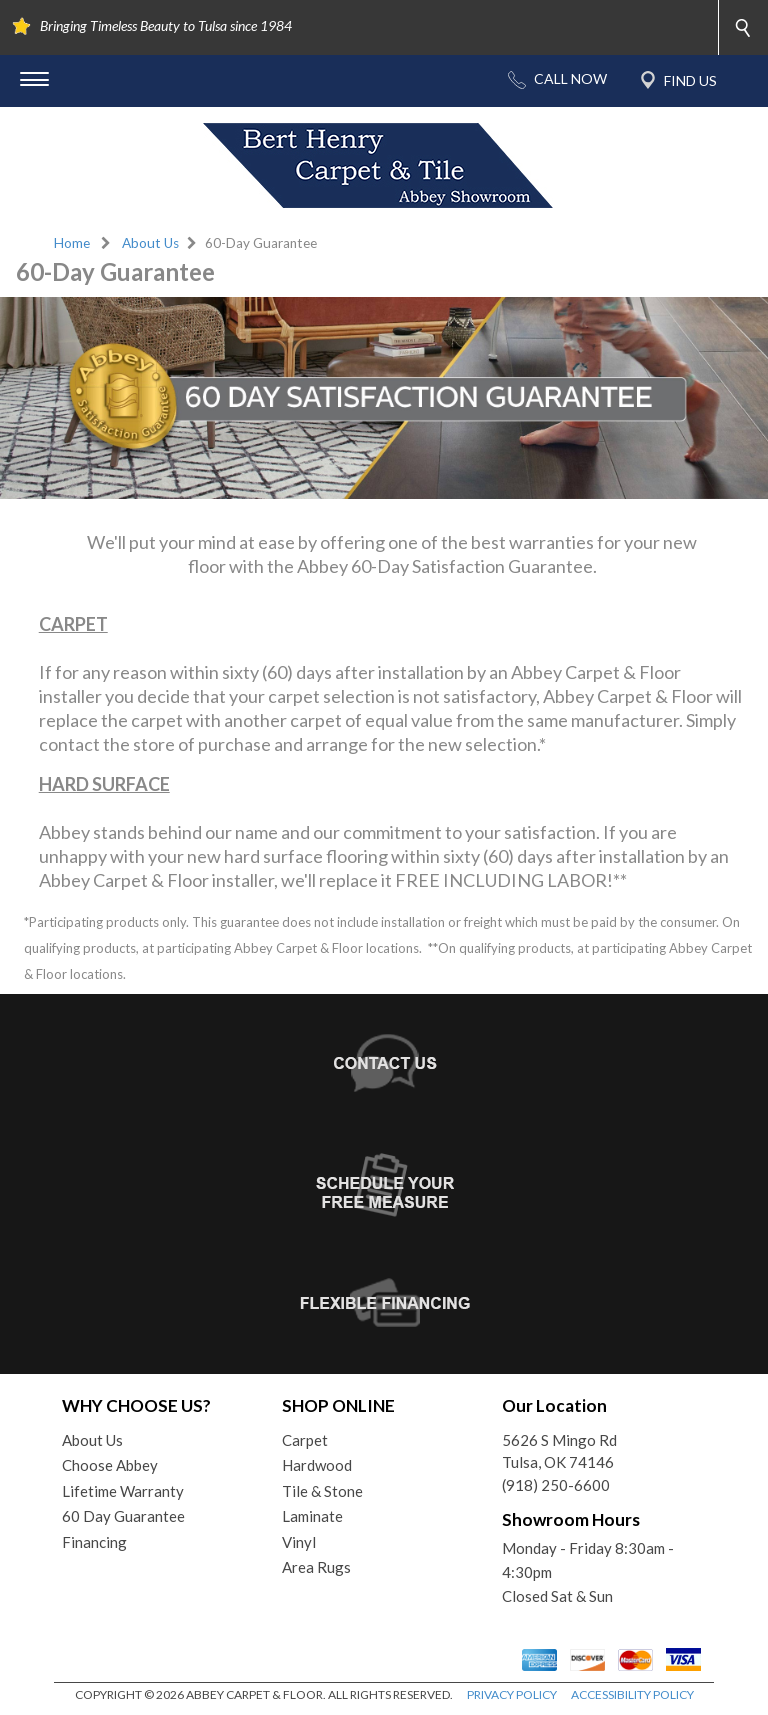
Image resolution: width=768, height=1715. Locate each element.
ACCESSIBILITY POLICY (632, 1694)
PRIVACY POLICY (512, 1694)
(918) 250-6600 (556, 1485)
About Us (150, 243)
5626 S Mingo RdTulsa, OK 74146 (559, 1451)
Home (72, 243)
